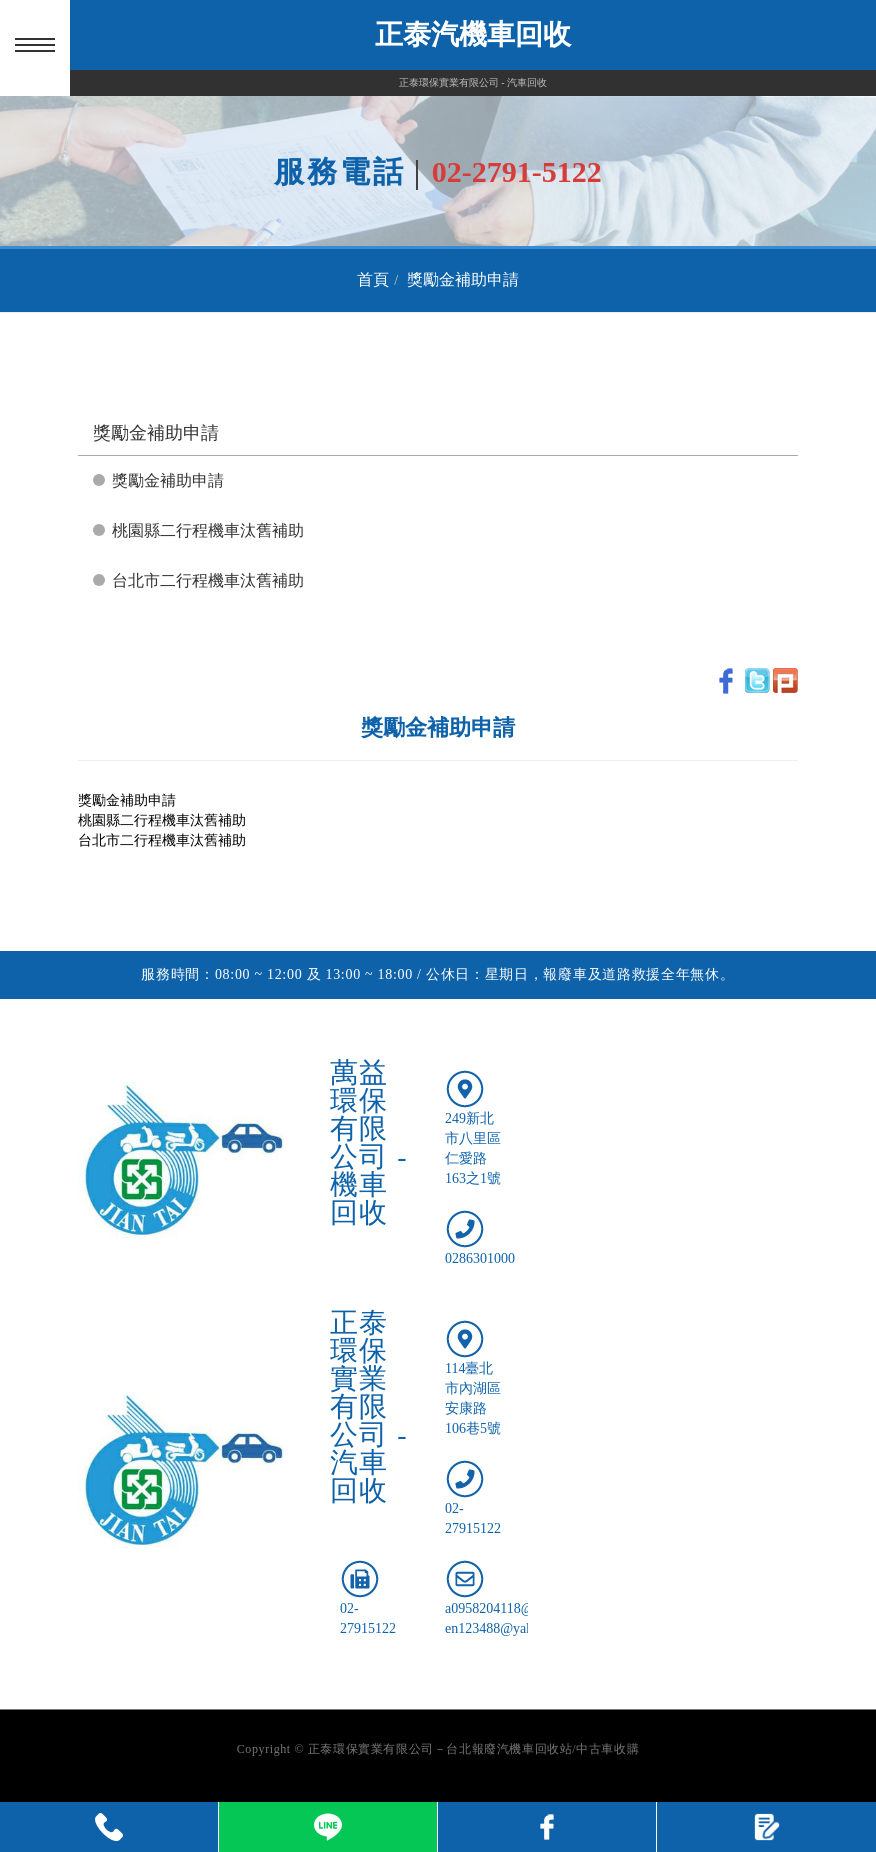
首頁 (373, 279)
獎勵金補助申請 (463, 279)
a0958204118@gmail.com (519, 1608)
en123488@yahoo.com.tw (518, 1628)
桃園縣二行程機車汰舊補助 (208, 530)
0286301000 (480, 1258)
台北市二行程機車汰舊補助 (208, 580)
